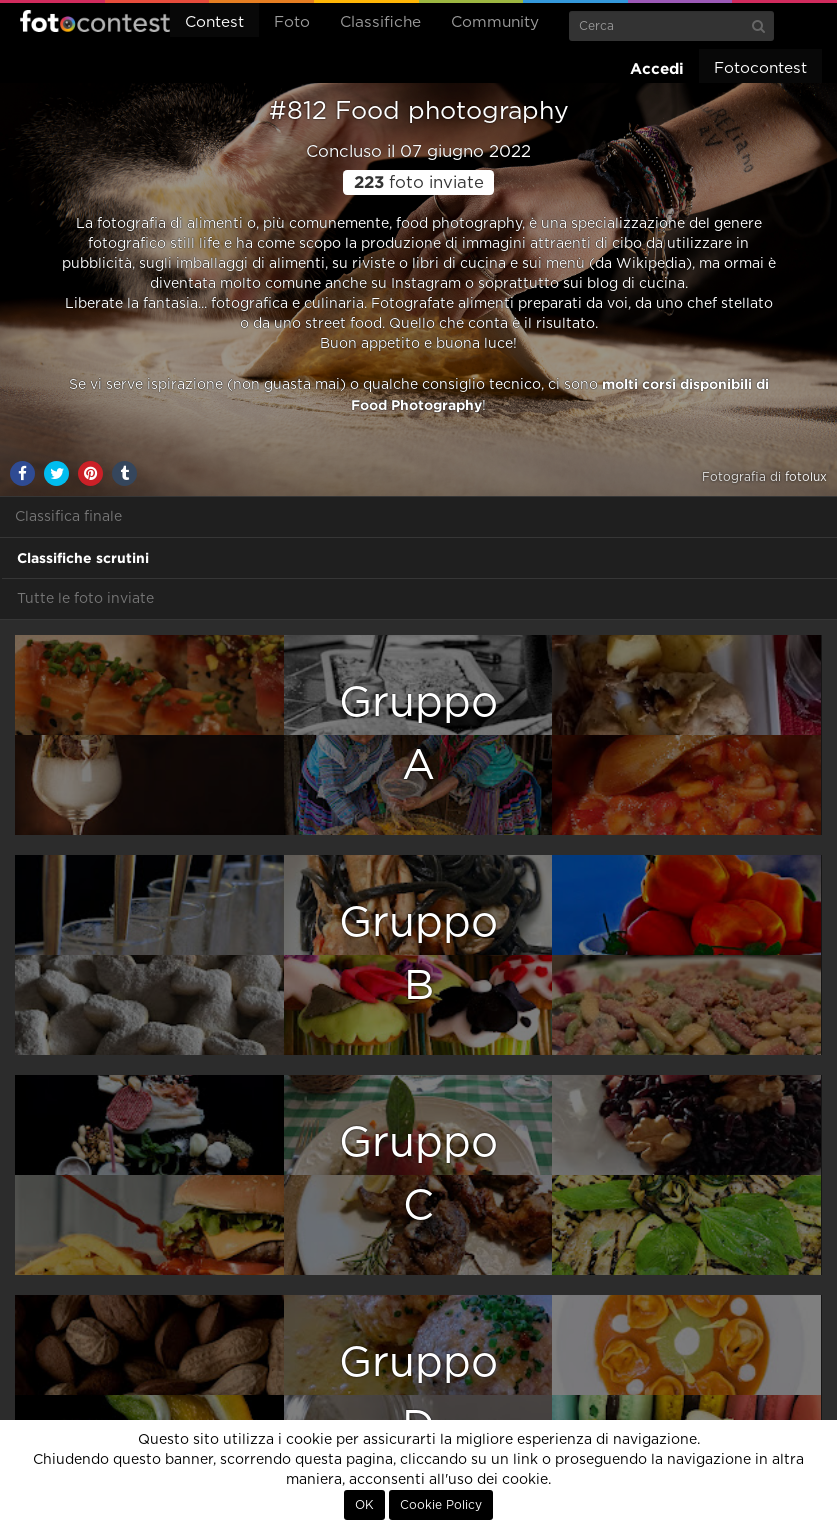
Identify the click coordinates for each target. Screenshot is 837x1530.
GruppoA (418, 734)
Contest (214, 22)
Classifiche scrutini (83, 558)
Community (495, 22)
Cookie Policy (441, 1505)
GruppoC (418, 1174)
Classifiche (380, 22)
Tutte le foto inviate (85, 599)
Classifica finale (68, 517)
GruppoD (418, 1394)
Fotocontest (95, 21)
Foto (292, 22)
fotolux (806, 477)
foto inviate (419, 183)
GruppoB (418, 954)
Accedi (657, 68)
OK (364, 1505)
